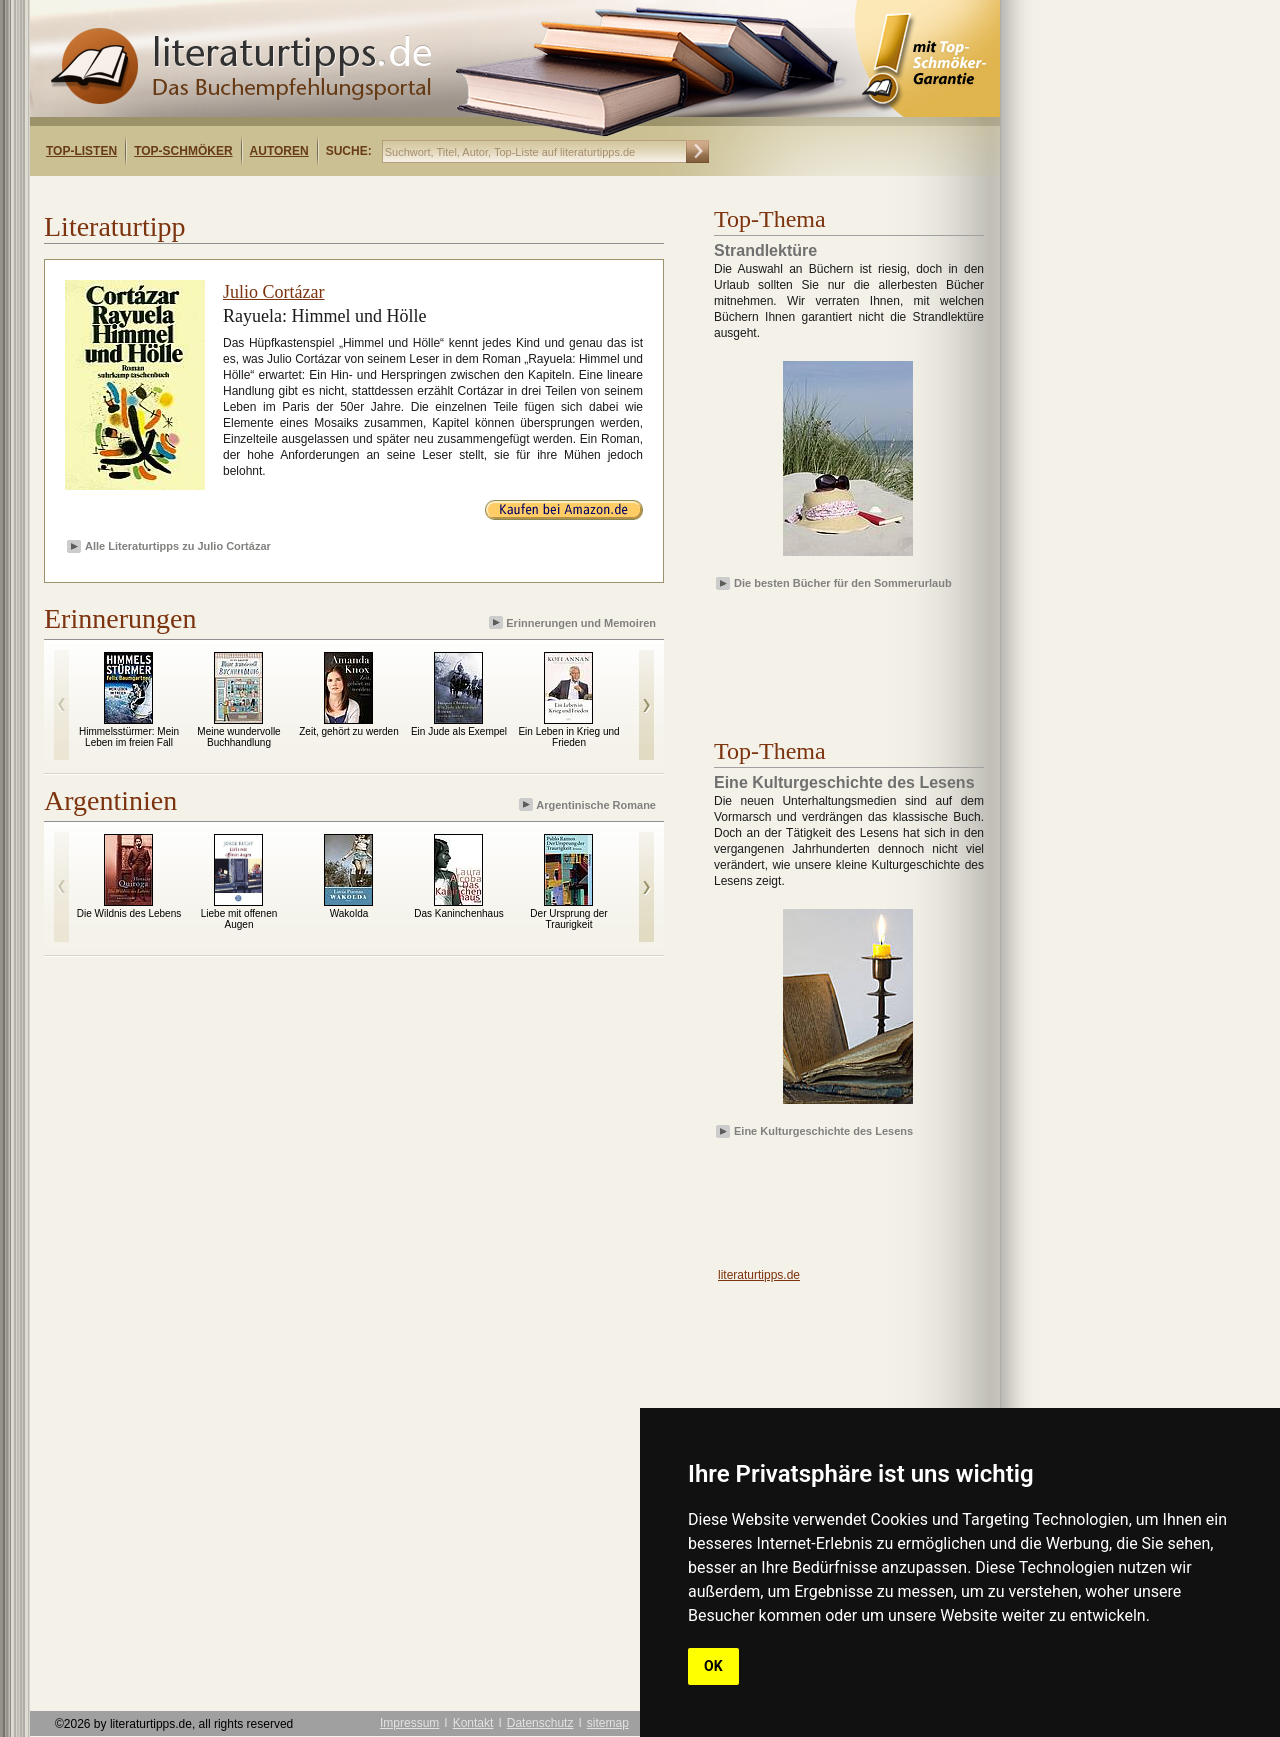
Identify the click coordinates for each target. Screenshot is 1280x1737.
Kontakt (473, 1723)
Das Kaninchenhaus (459, 913)
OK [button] (713, 1666)
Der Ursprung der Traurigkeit (568, 919)
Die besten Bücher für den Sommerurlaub (843, 583)
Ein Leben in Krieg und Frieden (568, 737)
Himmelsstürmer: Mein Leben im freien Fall (129, 737)
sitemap (608, 1723)
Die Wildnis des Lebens (129, 913)
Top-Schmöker (183, 151)
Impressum (409, 1723)
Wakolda (349, 913)
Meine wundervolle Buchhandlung (238, 737)
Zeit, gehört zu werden (349, 731)
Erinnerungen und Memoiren (574, 622)
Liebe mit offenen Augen (239, 919)
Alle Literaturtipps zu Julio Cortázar (178, 546)
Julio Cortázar (273, 292)
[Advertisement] (288, 193)
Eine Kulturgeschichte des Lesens (823, 1131)
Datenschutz (540, 1723)
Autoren (279, 151)
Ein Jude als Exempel (459, 731)
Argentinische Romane (589, 804)
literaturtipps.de (759, 1275)
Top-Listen (81, 151)
